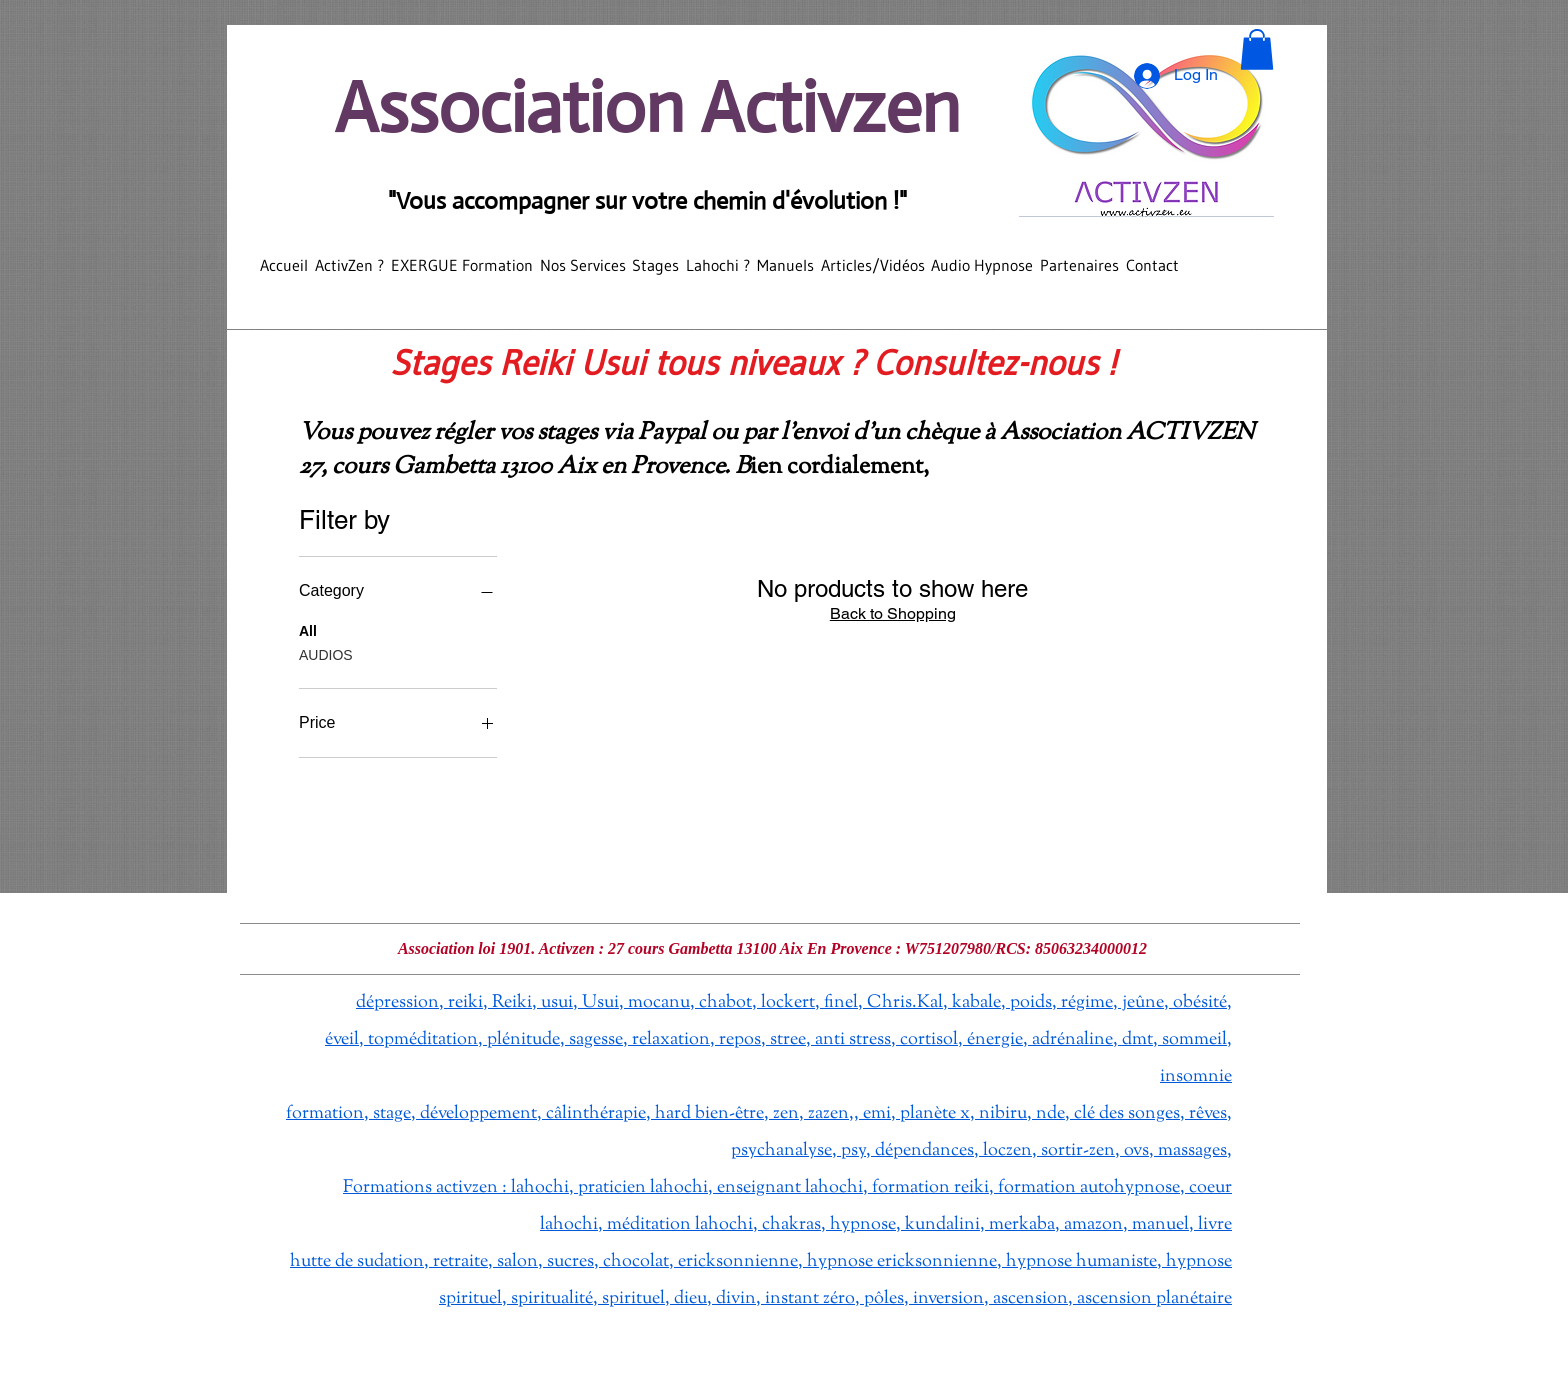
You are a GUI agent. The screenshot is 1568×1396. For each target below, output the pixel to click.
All (308, 629)
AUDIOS (326, 653)
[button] (1257, 49)
